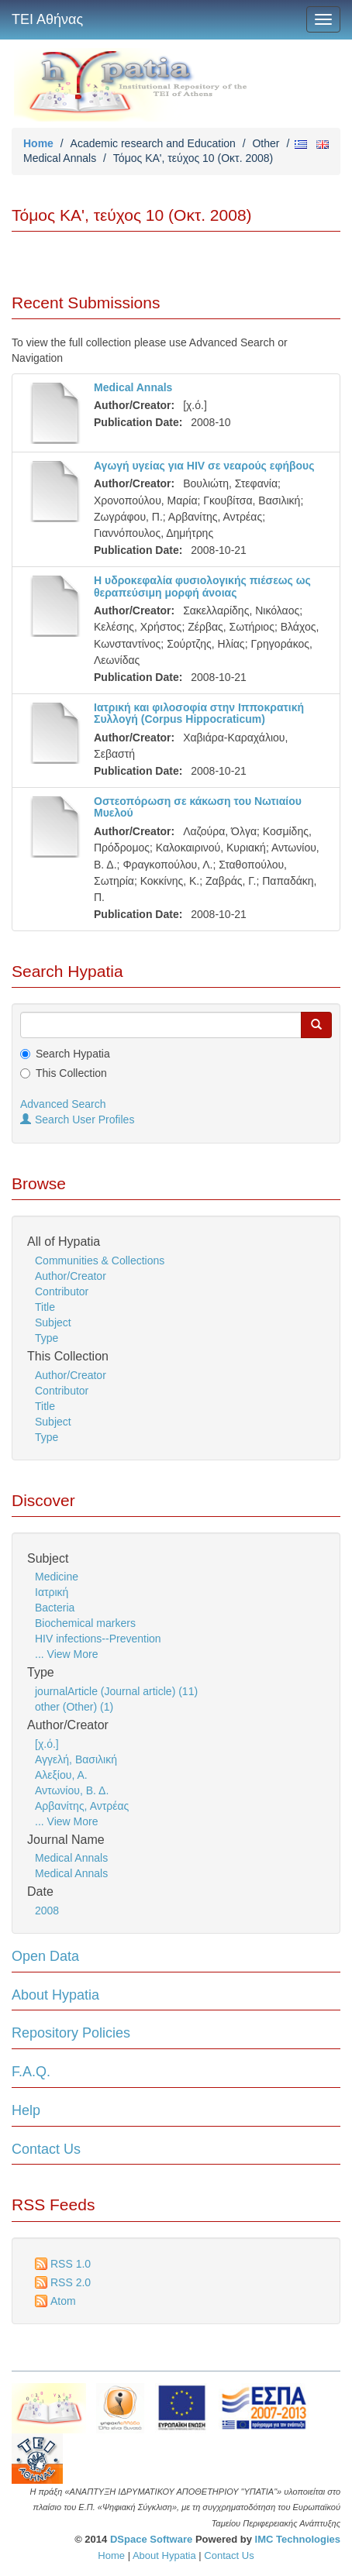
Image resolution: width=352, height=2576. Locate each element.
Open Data (45, 1956)
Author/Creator (70, 1276)
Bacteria (54, 1607)
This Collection (71, 1073)
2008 (47, 1910)
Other (265, 143)
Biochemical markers (85, 1623)
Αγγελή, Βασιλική (76, 1759)
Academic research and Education (153, 143)
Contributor (61, 1291)
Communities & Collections (99, 1260)
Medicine (56, 1576)
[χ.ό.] (47, 1744)
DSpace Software (151, 2539)
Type (46, 1338)
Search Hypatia (73, 1053)
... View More (66, 1654)
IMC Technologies (297, 2539)
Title (45, 1307)
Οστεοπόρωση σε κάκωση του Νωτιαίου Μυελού (198, 807)
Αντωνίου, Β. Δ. (72, 1790)
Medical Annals (59, 158)
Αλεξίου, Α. (61, 1775)
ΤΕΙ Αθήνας (47, 19)
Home (38, 143)
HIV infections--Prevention (98, 1638)
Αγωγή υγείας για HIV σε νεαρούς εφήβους (204, 465)
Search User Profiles (77, 1119)
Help (26, 2110)
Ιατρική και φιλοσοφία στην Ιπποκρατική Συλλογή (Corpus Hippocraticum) (199, 713)
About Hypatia (55, 1995)
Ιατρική (51, 1592)
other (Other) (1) (74, 1707)
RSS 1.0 (70, 2264)
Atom (63, 2301)
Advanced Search (63, 1104)
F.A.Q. (31, 2071)
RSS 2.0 (70, 2282)
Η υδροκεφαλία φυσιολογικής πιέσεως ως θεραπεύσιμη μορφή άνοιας (202, 586)
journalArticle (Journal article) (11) (116, 1691)
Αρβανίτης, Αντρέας (82, 1806)
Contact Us (46, 2149)
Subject (53, 1322)
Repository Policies (71, 2033)
